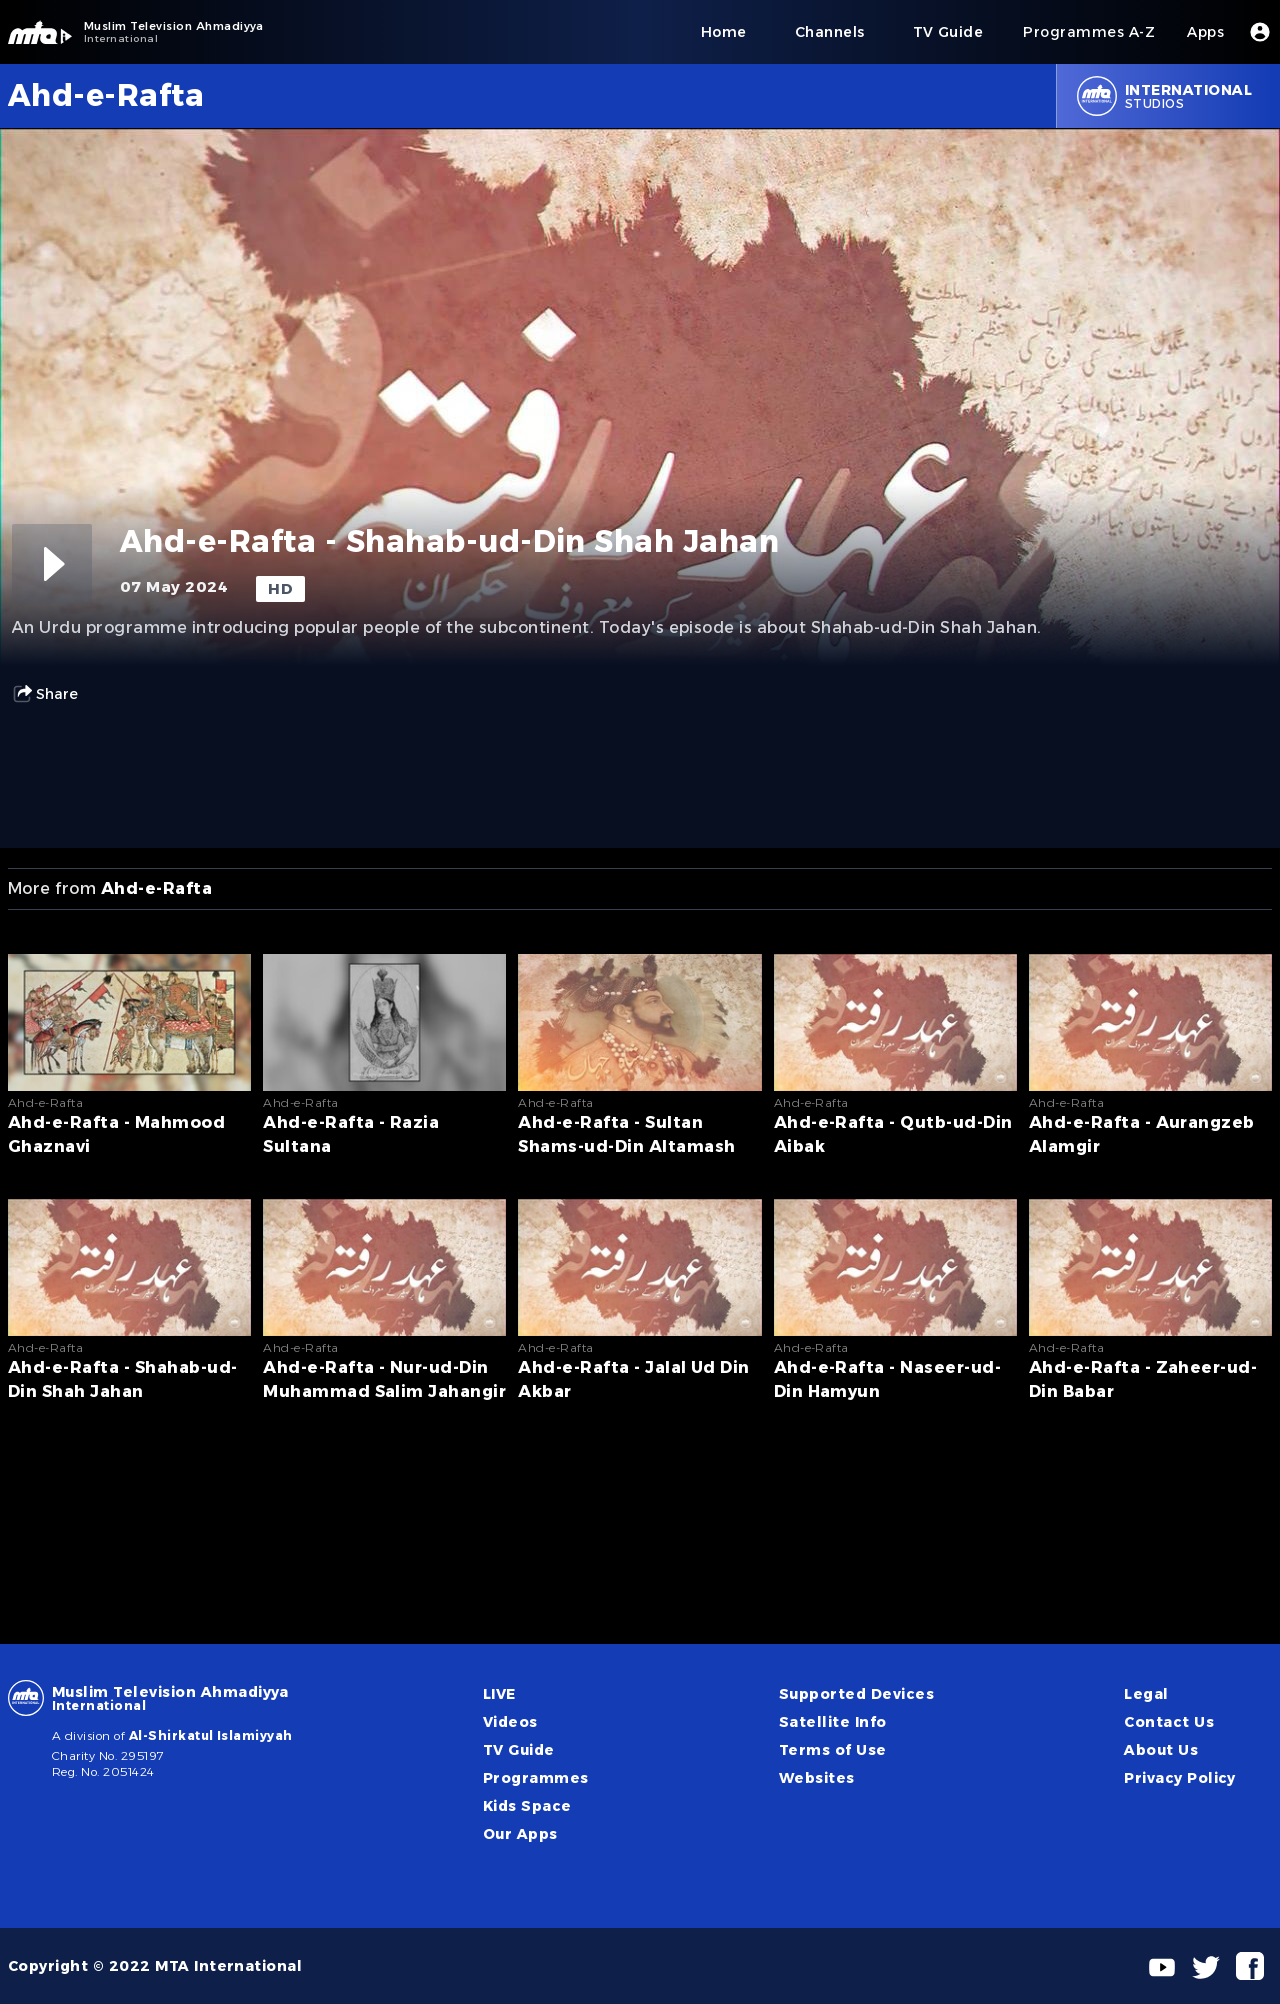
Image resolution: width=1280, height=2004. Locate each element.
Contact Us (1169, 1722)
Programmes (536, 1778)
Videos (510, 1722)
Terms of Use (833, 1750)
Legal (1146, 1694)
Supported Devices (856, 1694)
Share (45, 694)
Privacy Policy (1180, 1778)
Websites (817, 1778)
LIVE (499, 1694)
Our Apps (520, 1834)
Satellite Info (833, 1722)
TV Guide (519, 1750)
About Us (1161, 1750)
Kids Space (527, 1806)
